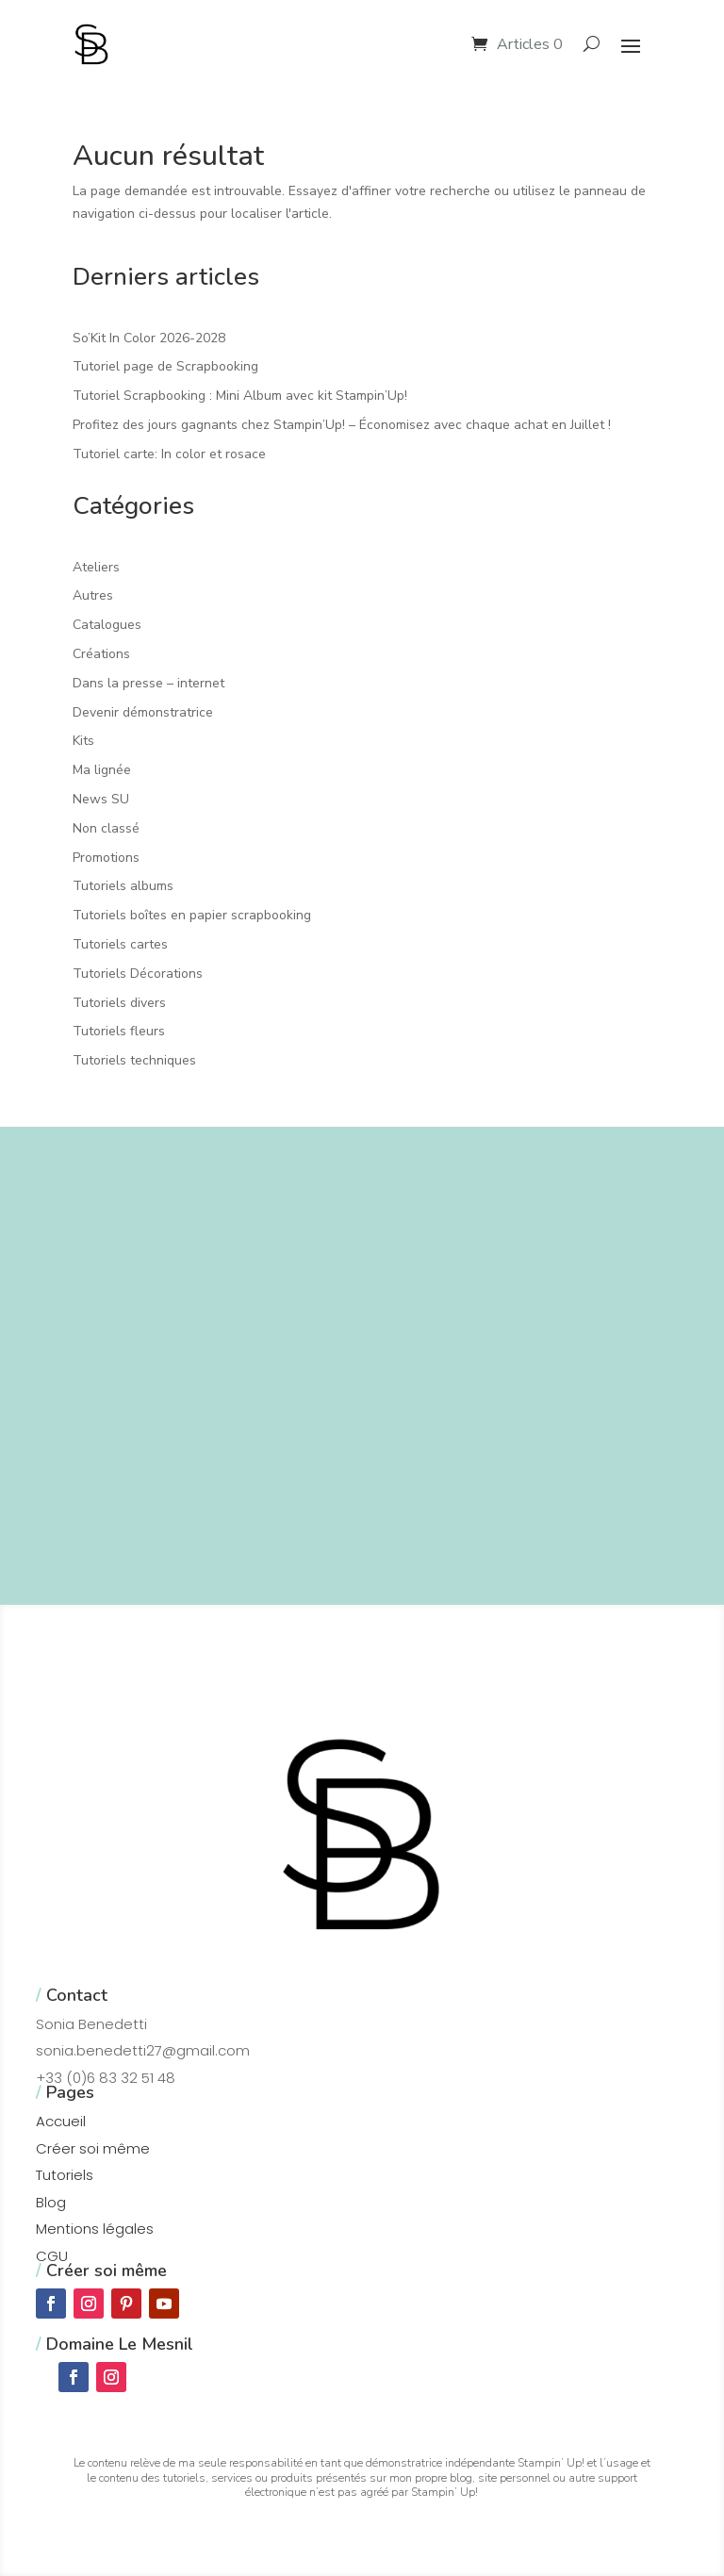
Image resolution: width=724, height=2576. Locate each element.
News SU (101, 799)
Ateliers (96, 567)
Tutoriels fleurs (119, 1031)
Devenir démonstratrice (143, 712)
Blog (51, 2202)
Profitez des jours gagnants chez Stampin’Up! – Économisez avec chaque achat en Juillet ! (342, 425)
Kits (83, 741)
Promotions (106, 858)
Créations (101, 654)
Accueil (61, 2121)
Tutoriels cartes (120, 944)
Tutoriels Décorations (138, 974)
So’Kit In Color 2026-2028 (149, 338)
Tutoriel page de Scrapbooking (165, 366)
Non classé (106, 828)
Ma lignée (102, 770)
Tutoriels (64, 2175)
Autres (93, 595)
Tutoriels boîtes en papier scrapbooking (192, 915)
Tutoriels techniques (134, 1060)
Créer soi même (93, 2148)
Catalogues (107, 625)
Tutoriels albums (123, 886)
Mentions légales (95, 2228)
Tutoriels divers (119, 1003)
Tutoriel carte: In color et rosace (169, 454)
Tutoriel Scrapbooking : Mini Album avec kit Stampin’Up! (240, 396)
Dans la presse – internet (148, 683)
